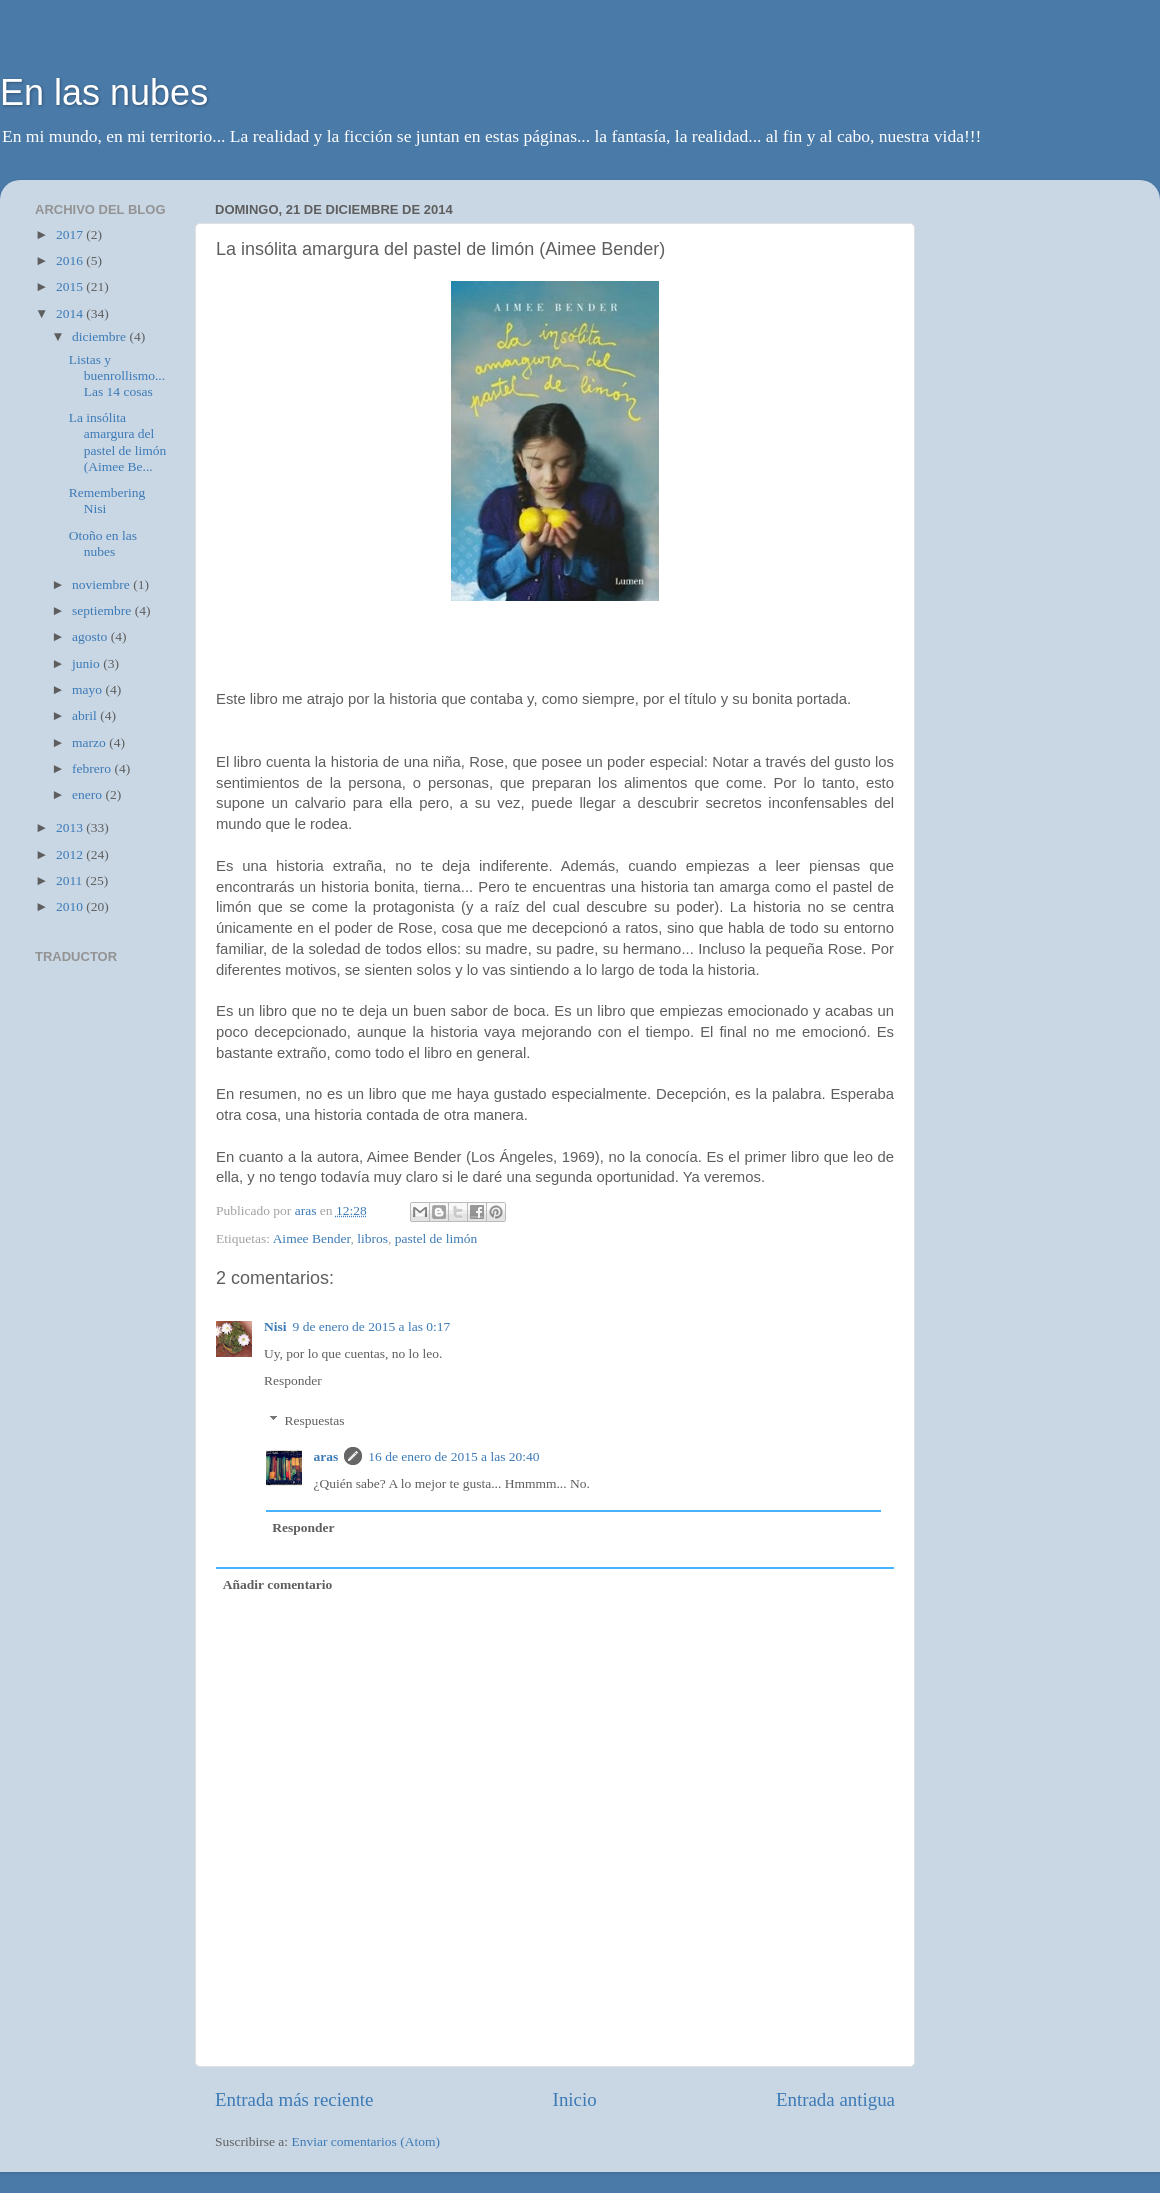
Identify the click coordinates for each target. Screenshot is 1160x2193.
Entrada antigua (835, 2099)
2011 (71, 880)
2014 (71, 313)
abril (86, 715)
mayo (88, 689)
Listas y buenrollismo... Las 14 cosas (117, 375)
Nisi (275, 1326)
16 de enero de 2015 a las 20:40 (453, 1456)
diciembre (100, 336)
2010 (71, 906)
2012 (71, 854)
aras (326, 1456)
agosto (91, 636)
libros (372, 1238)
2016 (71, 260)
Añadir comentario (278, 1584)
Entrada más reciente (294, 2099)
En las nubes (104, 92)
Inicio (575, 2099)
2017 (71, 234)
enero (88, 794)
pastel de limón (436, 1238)
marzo (90, 742)
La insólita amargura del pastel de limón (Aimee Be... (117, 442)
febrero (93, 768)
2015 (71, 286)
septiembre (103, 610)
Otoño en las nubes (103, 543)
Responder (293, 1380)
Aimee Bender (312, 1238)
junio (87, 663)
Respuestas (315, 1420)
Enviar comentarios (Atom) (366, 2141)
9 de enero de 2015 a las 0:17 (372, 1326)
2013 (71, 827)
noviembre (102, 584)
